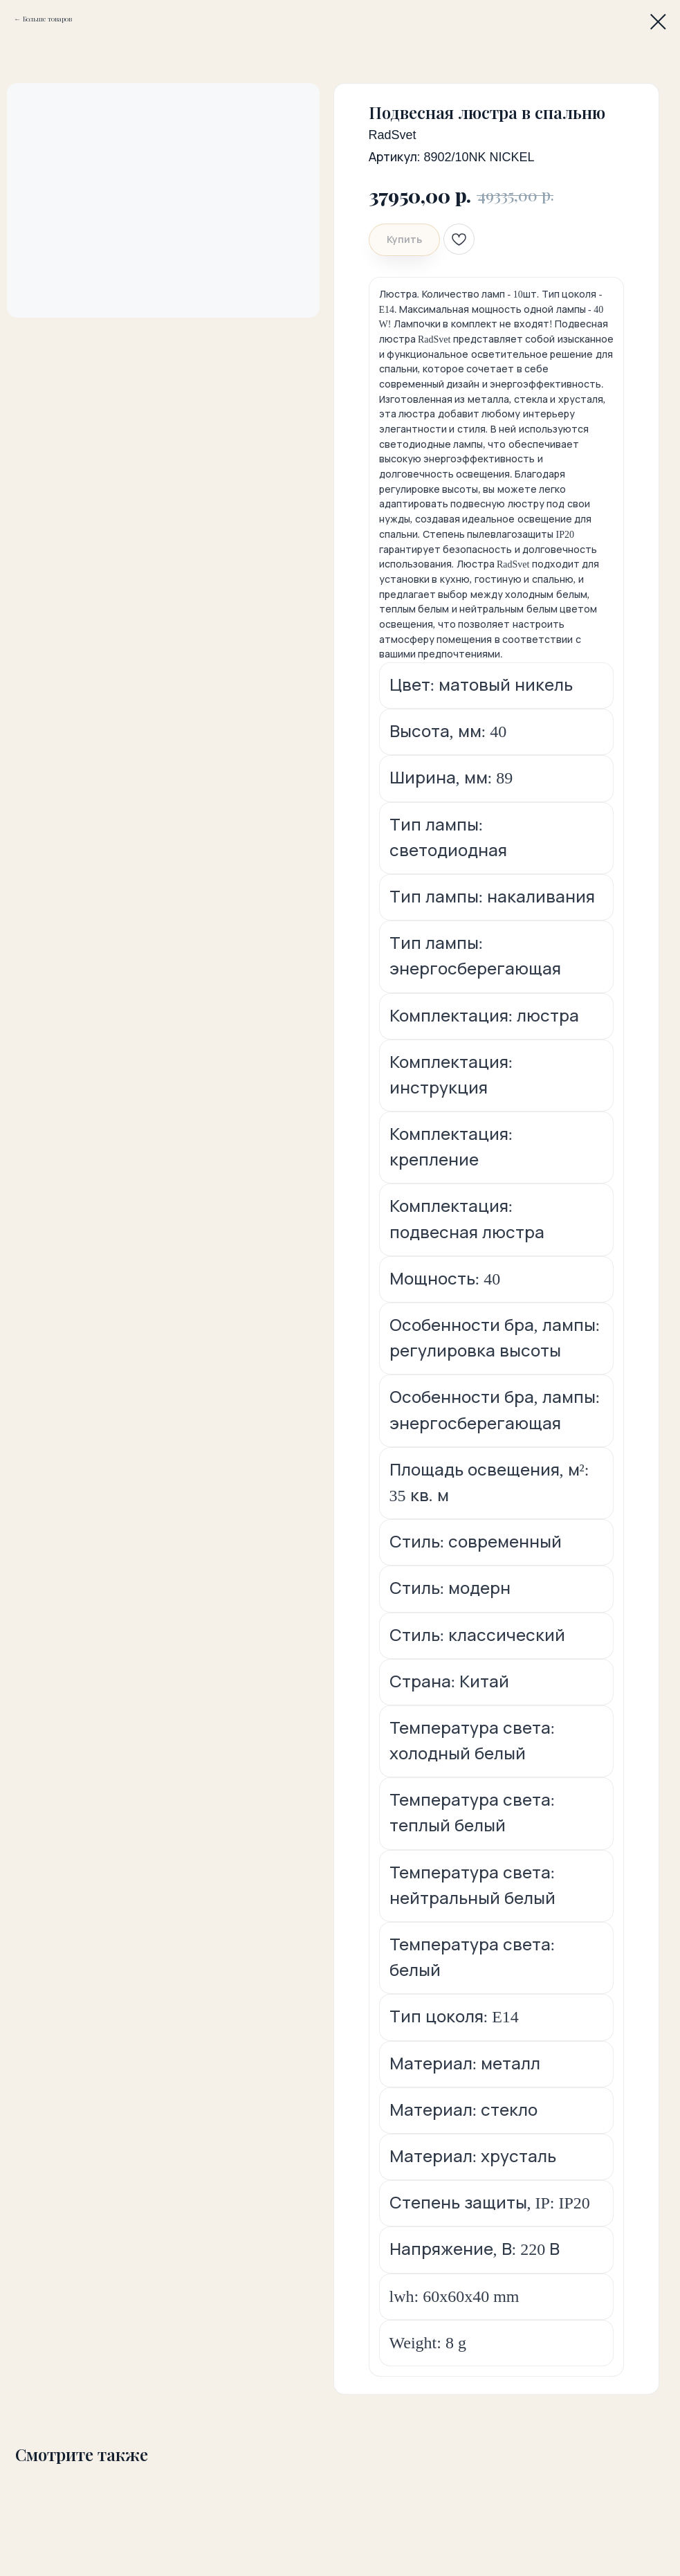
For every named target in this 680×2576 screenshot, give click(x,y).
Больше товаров (47, 19)
